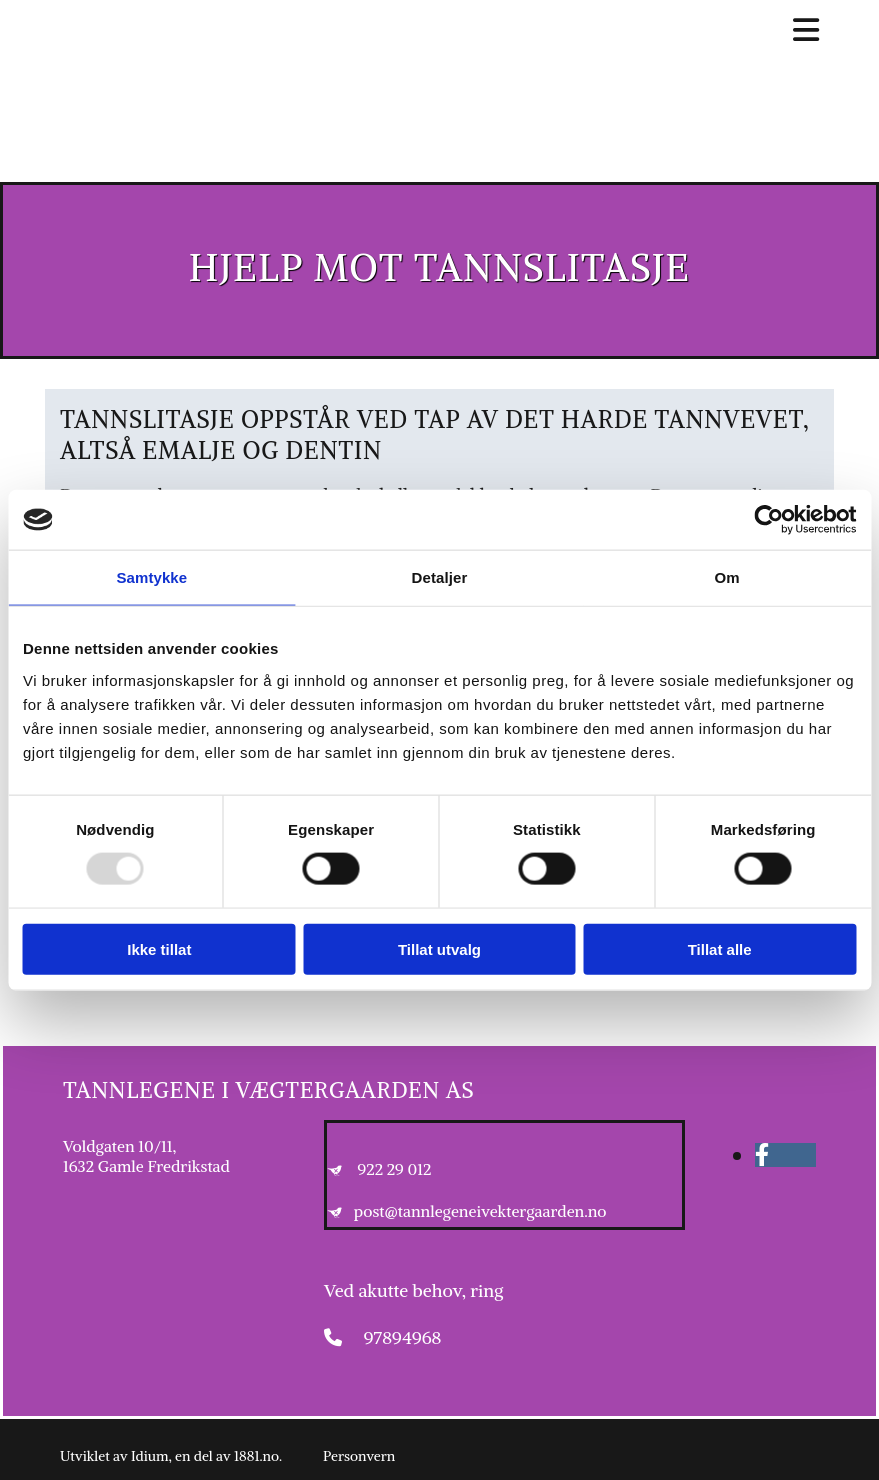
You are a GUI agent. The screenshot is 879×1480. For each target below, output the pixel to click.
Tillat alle (720, 948)
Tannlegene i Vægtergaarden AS (268, 1090)
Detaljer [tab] (440, 577)
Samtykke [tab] (151, 577)
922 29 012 (395, 1169)
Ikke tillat (159, 948)
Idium (150, 1456)
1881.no (256, 1456)
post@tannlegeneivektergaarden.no (480, 1211)
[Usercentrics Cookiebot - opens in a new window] (768, 520)
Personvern (359, 1456)
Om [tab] (727, 577)
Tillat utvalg (439, 948)
